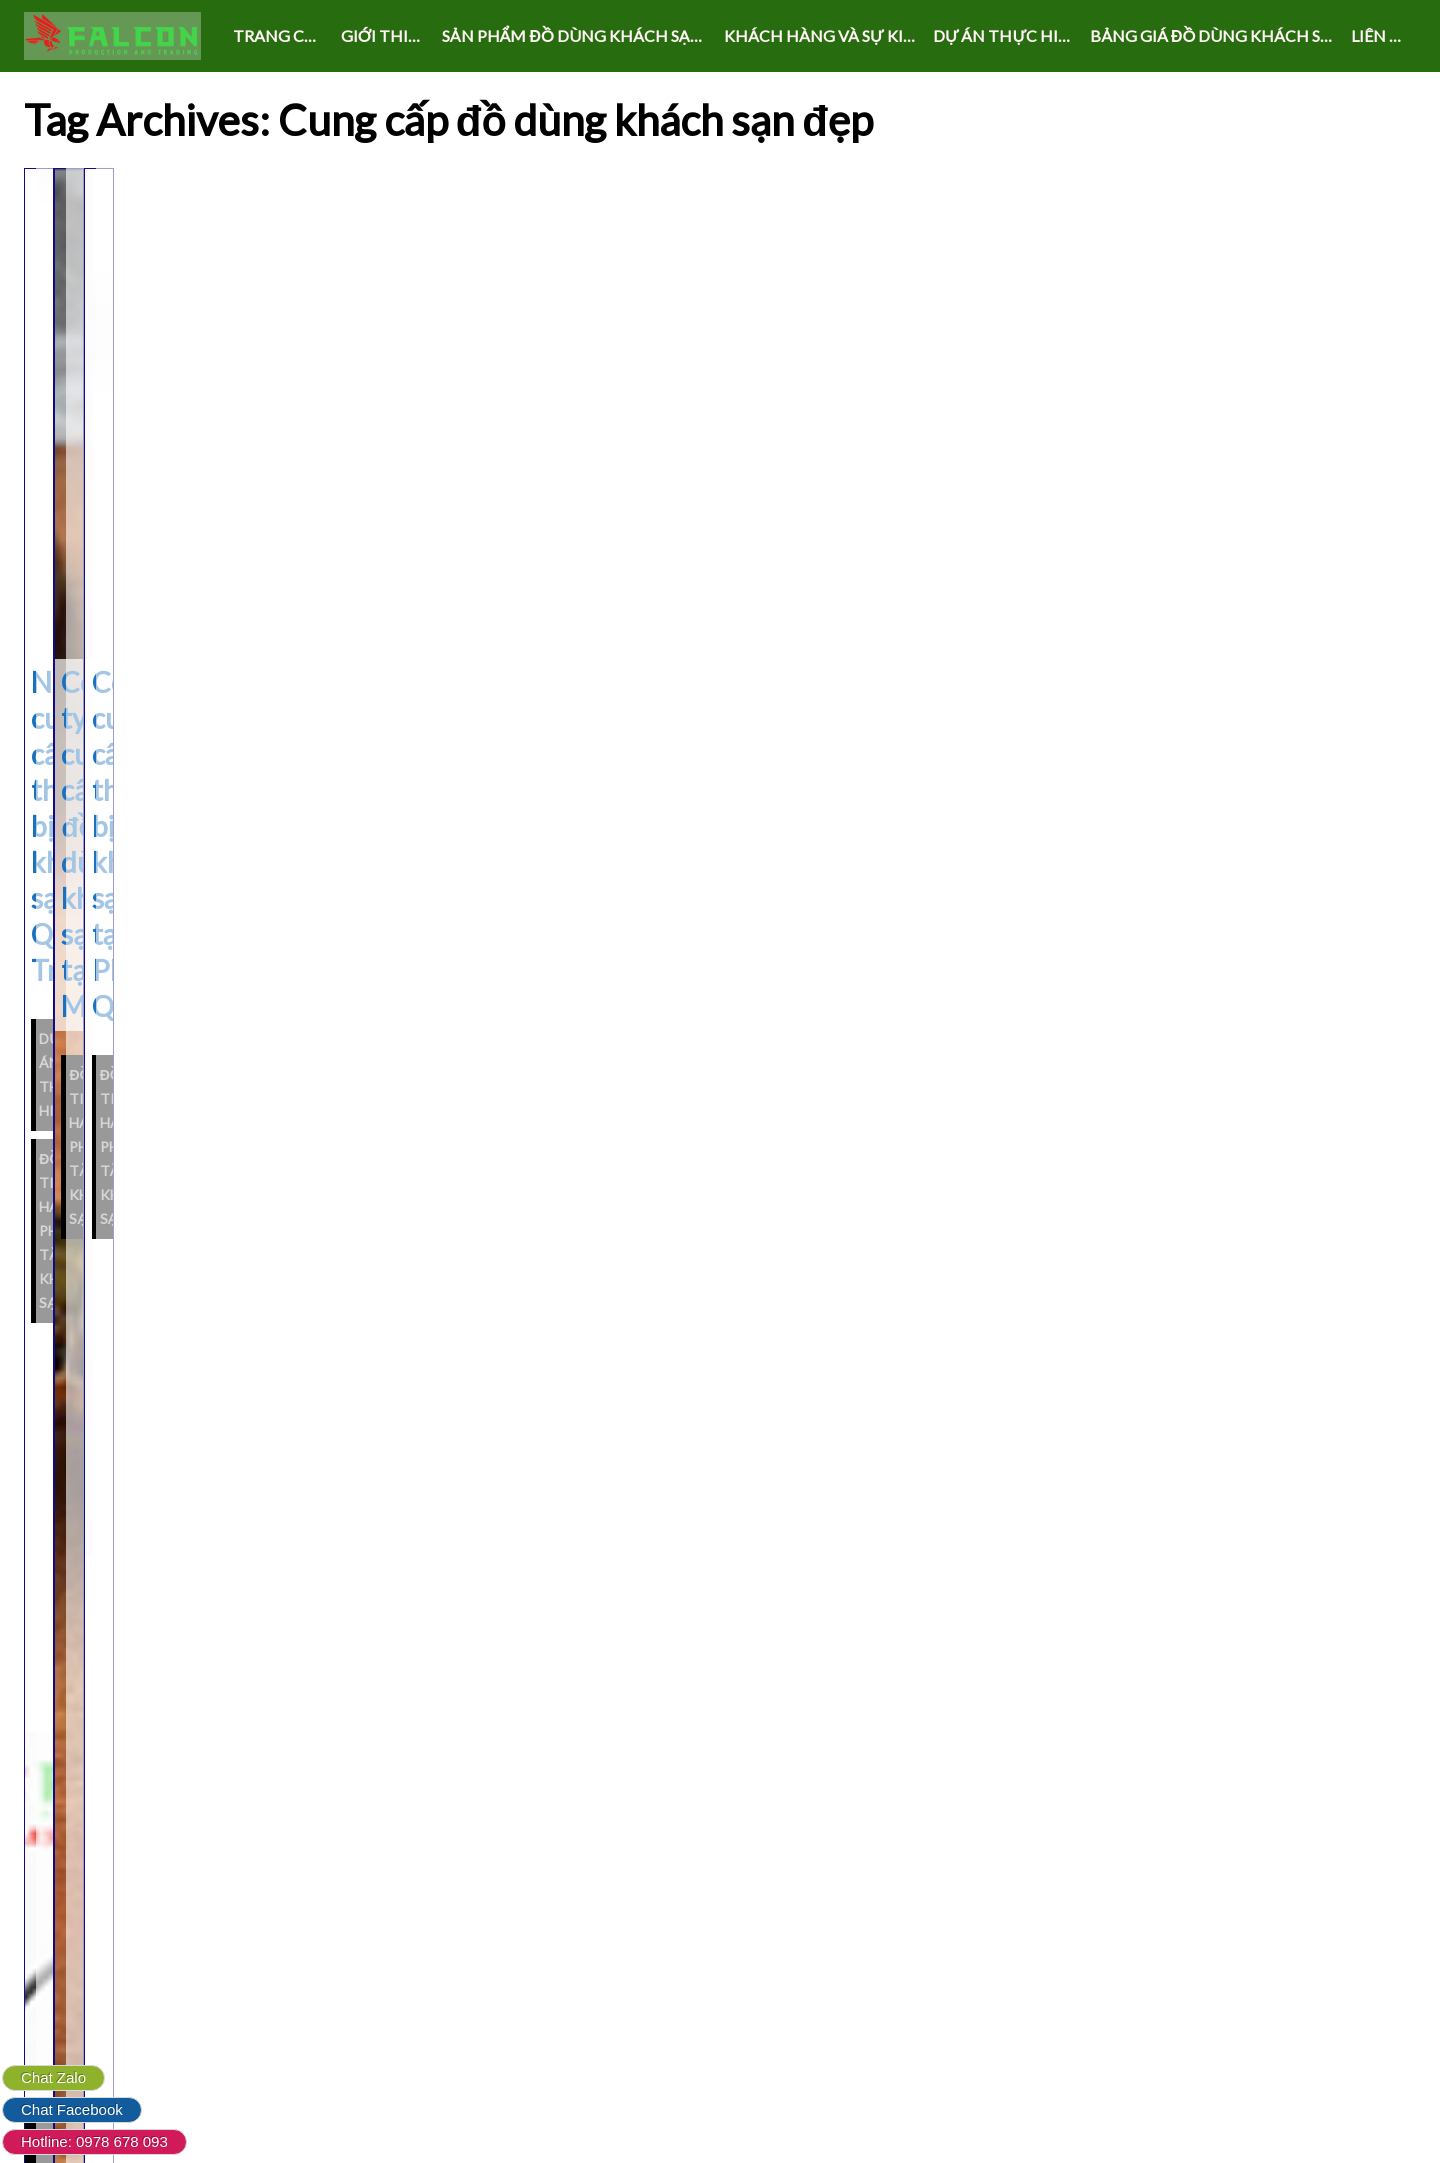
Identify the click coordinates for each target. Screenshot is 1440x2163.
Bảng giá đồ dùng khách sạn (1216, 35)
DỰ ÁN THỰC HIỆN (1006, 35)
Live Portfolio (831, 2126)
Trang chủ (281, 35)
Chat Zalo (53, 2077)
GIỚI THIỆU (385, 35)
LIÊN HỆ (1381, 35)
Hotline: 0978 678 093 (94, 2141)
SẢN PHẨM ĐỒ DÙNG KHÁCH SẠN (572, 35)
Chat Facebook (72, 2109)
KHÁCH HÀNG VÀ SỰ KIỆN (824, 35)
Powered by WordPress (645, 2126)
